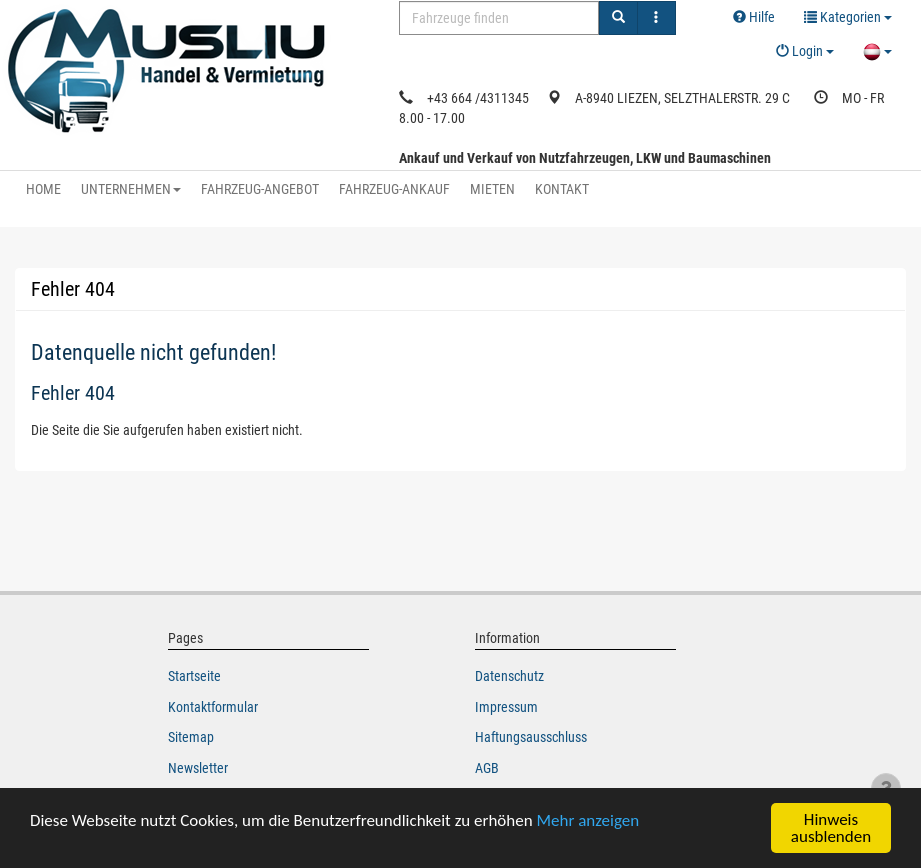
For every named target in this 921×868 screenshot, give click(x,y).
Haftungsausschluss (531, 737)
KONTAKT (562, 189)
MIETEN (492, 189)
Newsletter (198, 768)
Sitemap (191, 737)
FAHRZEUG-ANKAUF (394, 189)
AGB (487, 768)
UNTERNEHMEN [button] (131, 189)
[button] (848, 18)
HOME (43, 189)
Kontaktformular (213, 707)
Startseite (194, 676)
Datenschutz (509, 676)
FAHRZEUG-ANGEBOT (260, 189)
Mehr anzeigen (588, 820)
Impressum (506, 707)
